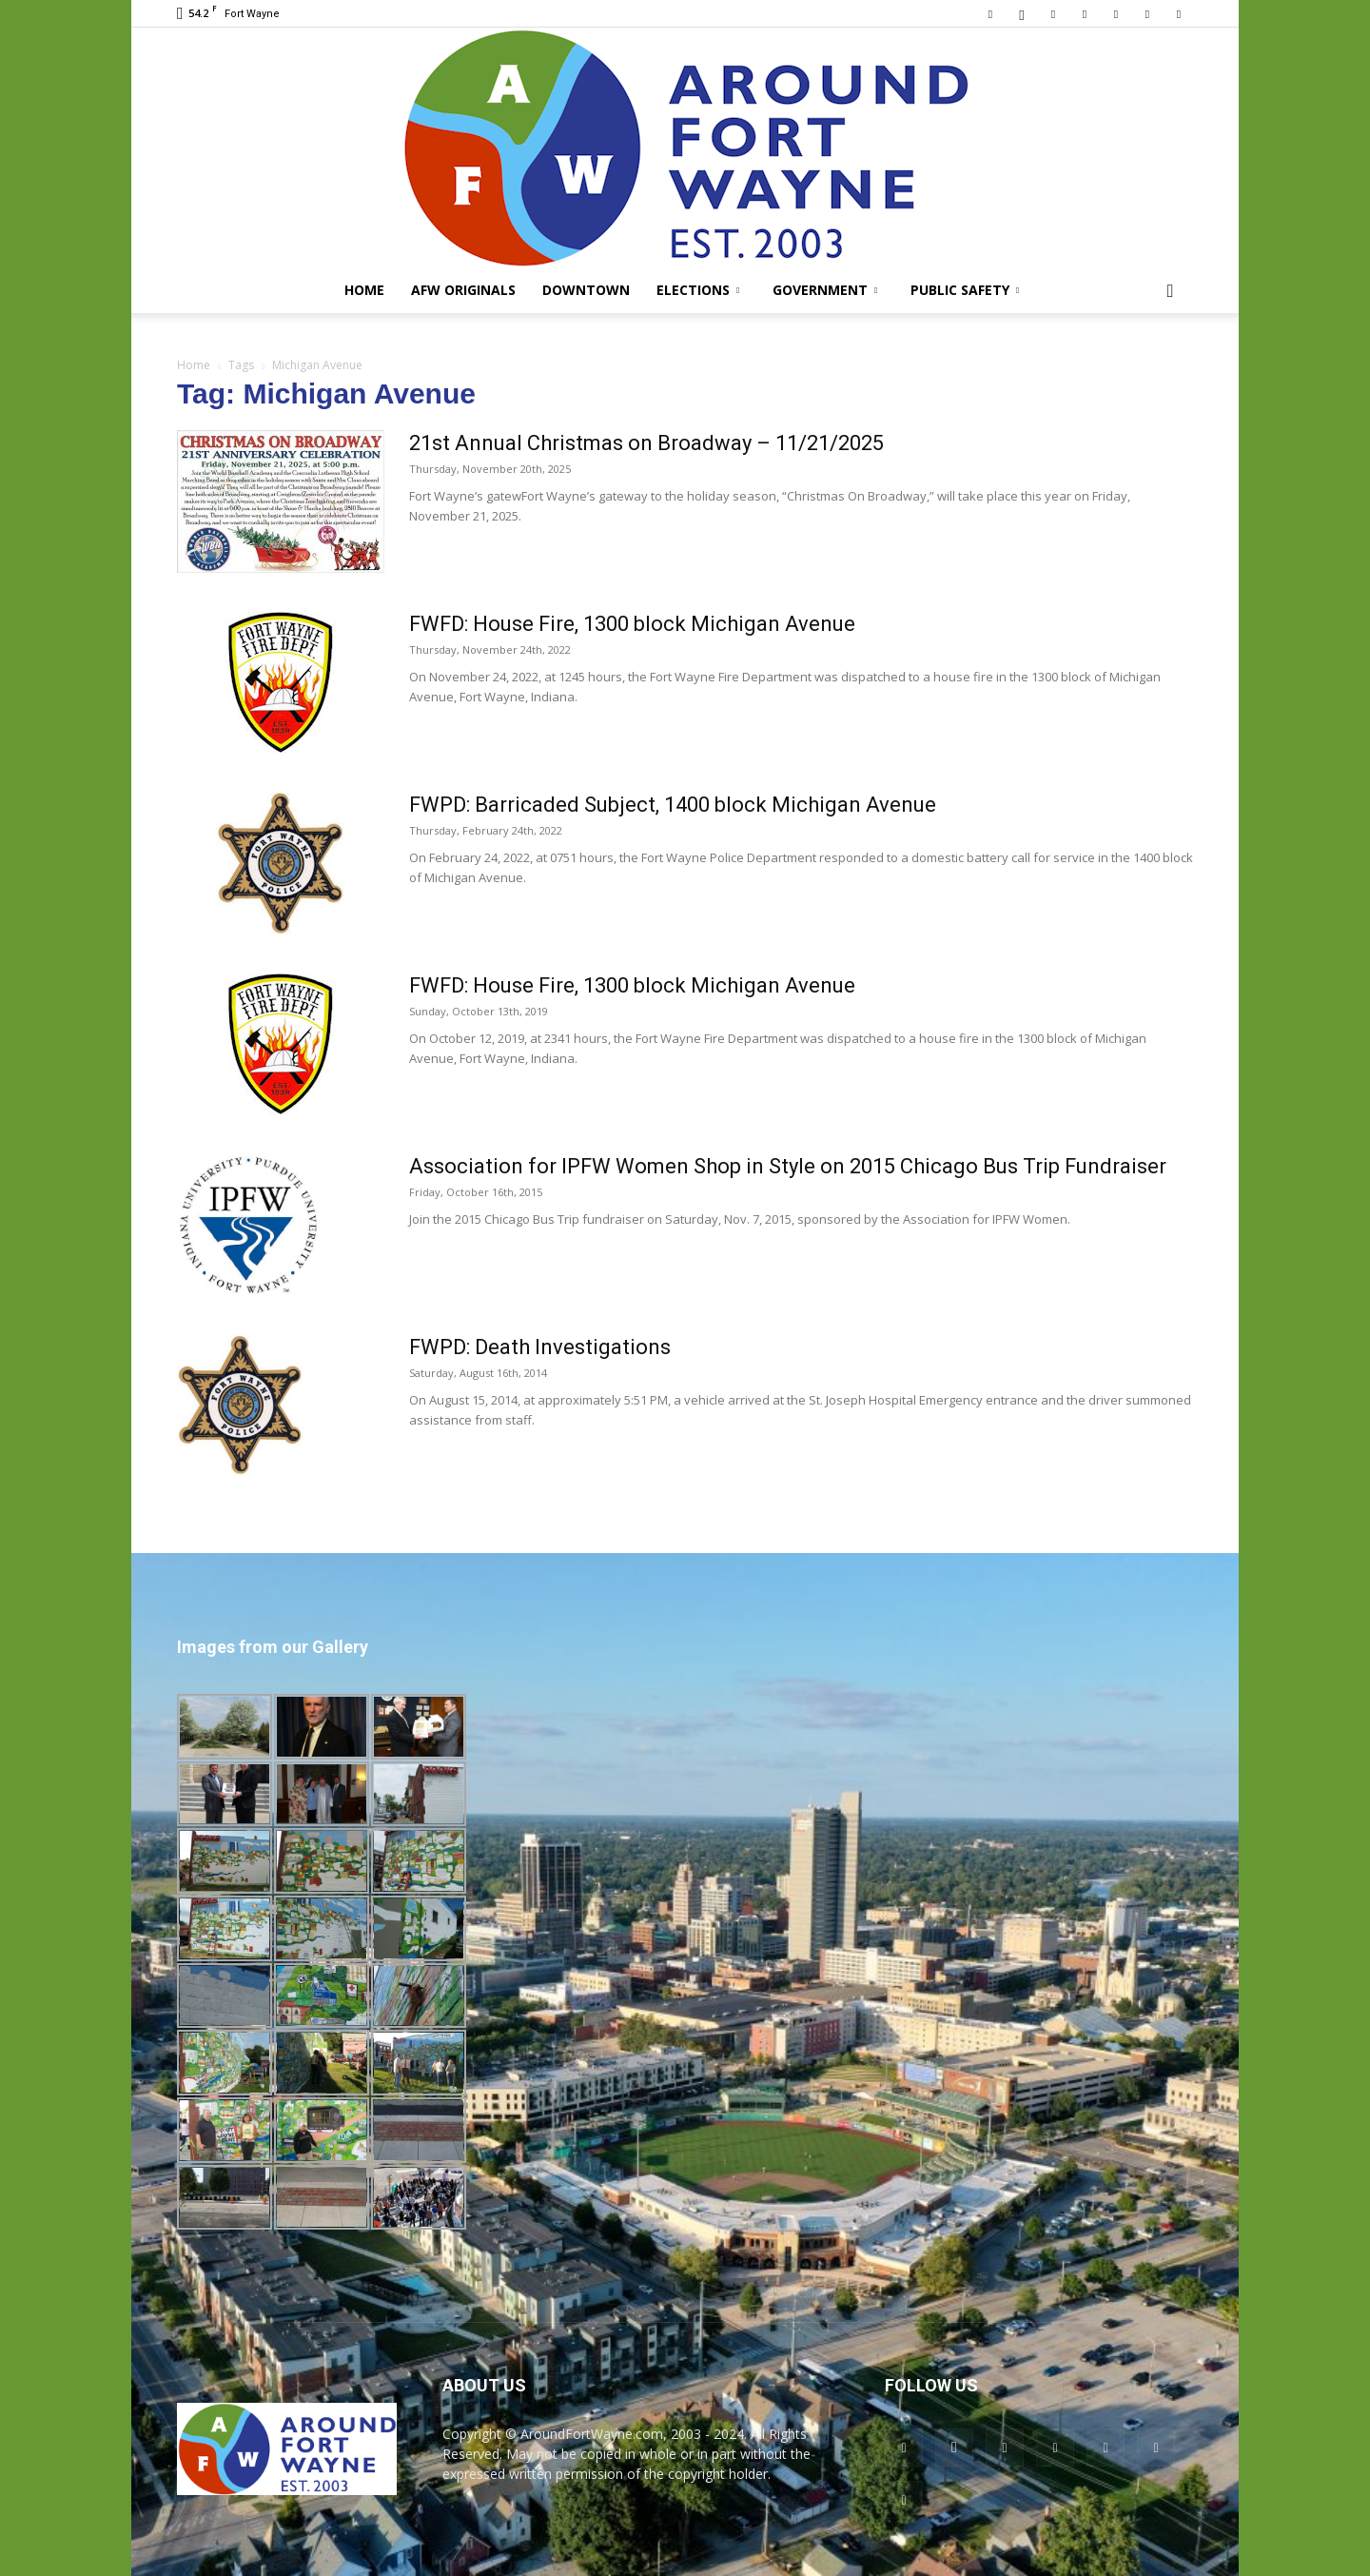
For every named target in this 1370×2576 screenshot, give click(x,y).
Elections (697, 290)
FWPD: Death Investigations (540, 1347)
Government (825, 290)
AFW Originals (463, 290)
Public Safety (964, 290)
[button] (1170, 292)
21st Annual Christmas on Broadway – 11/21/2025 (646, 443)
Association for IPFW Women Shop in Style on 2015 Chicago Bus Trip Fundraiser (787, 1166)
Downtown (586, 290)
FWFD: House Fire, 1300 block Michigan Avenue (632, 624)
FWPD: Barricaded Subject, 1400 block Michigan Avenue (672, 804)
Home (364, 290)
